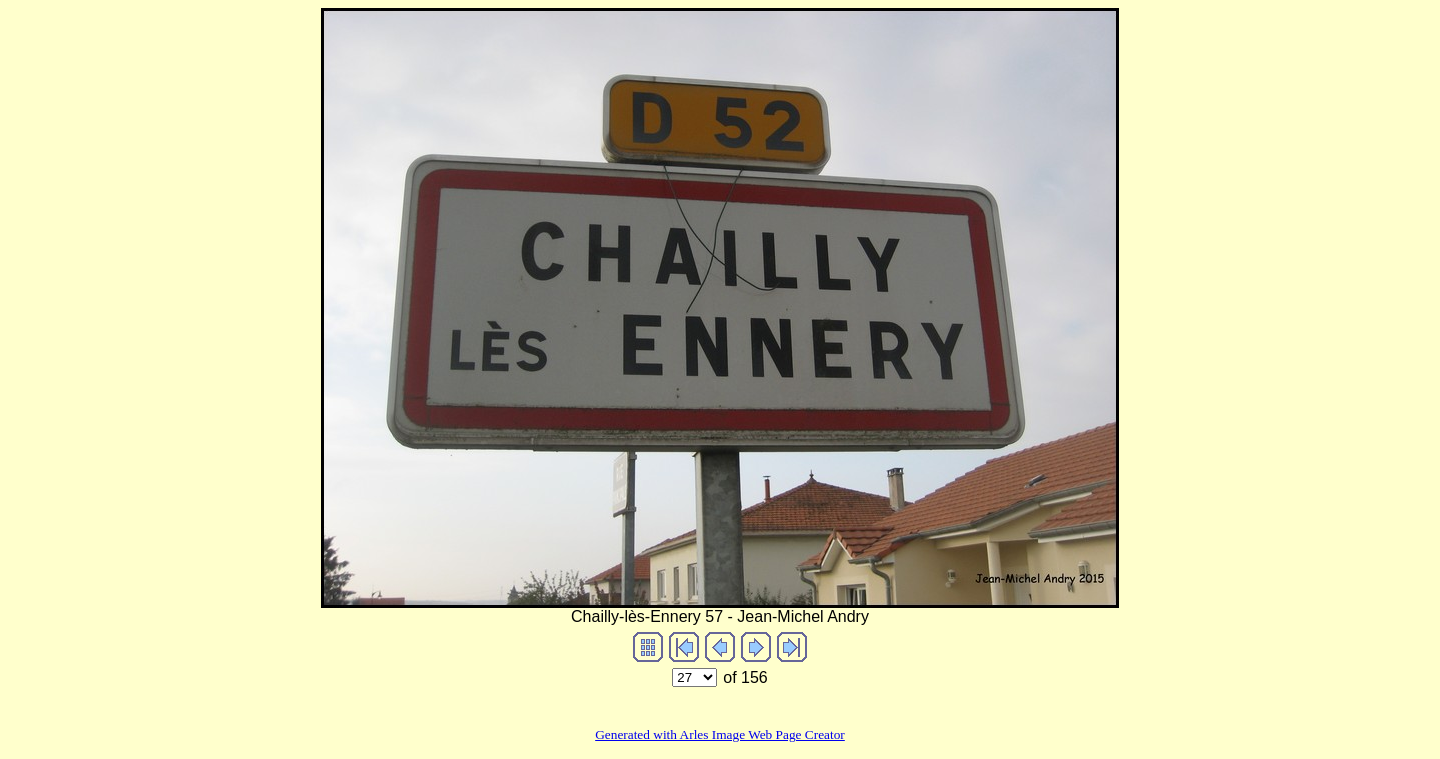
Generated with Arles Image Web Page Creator (720, 734)
